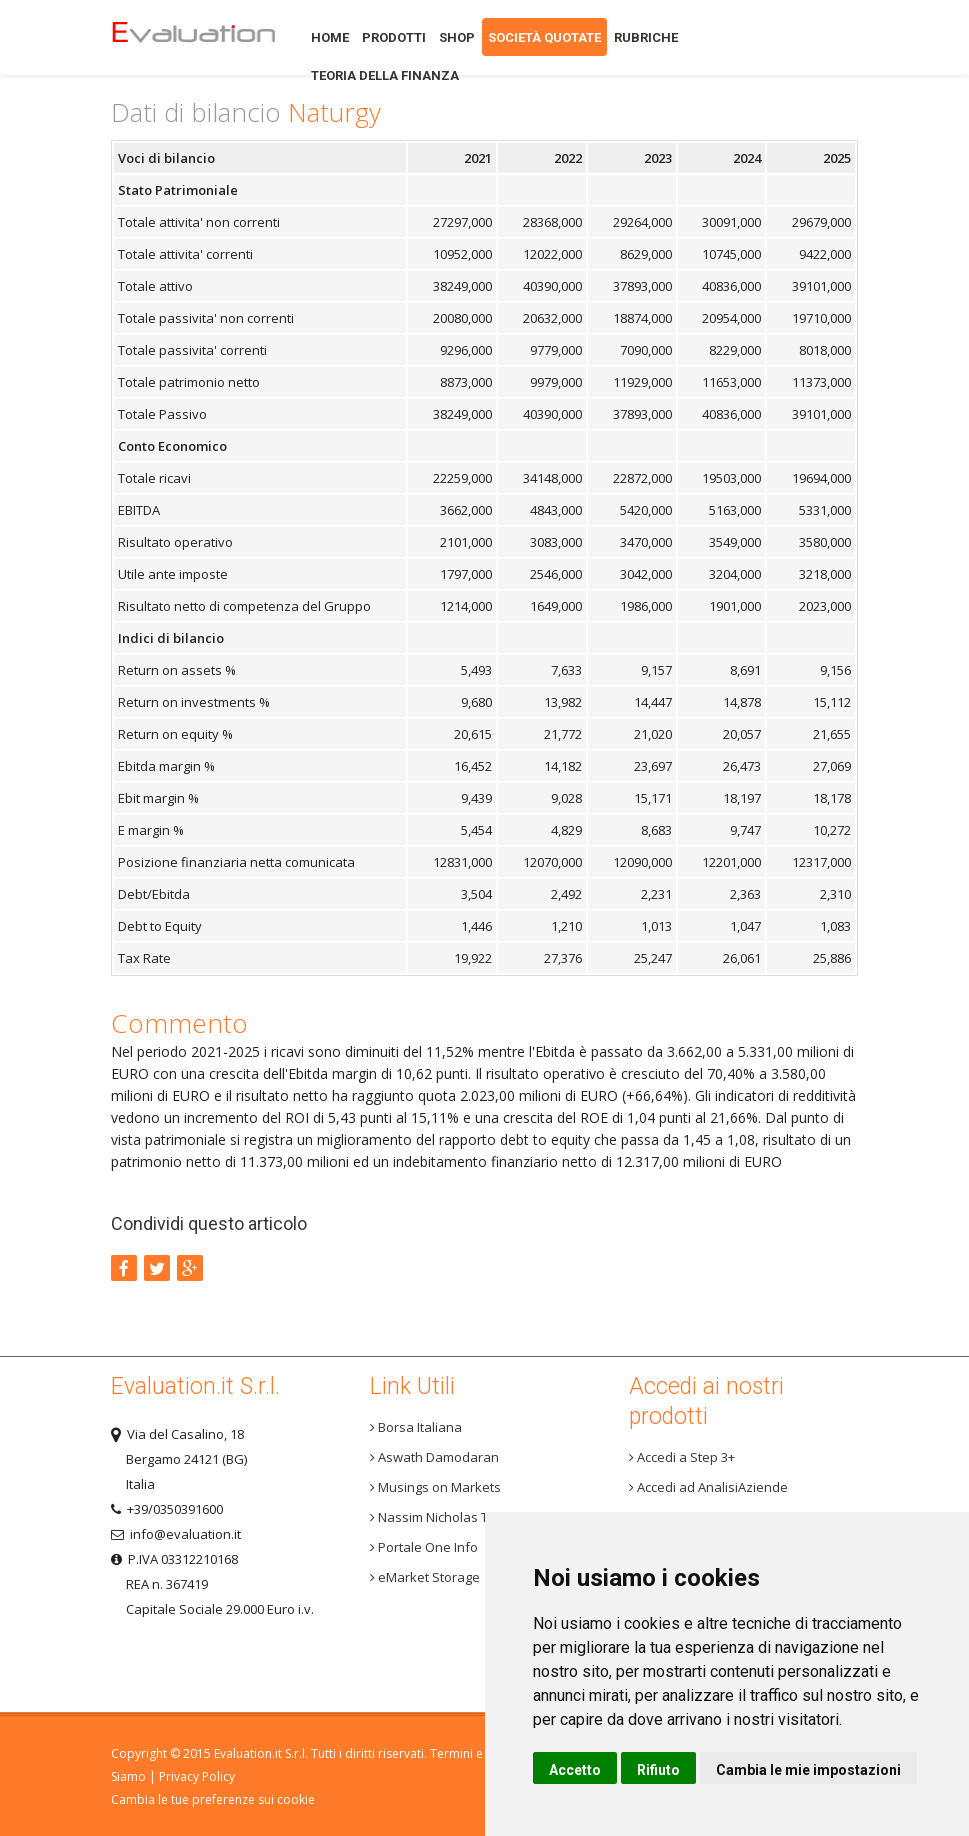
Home (193, 37)
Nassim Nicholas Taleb (442, 1517)
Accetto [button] (575, 1770)
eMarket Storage (425, 1577)
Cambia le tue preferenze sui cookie (213, 1799)
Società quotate (544, 37)
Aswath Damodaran (434, 1457)
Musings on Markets (435, 1487)
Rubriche (646, 37)
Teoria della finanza (385, 75)
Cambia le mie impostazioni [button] (808, 1770)
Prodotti (394, 37)
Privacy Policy (197, 1776)
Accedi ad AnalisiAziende (708, 1487)
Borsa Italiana (416, 1427)
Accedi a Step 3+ (682, 1457)
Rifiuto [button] (658, 1770)
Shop (457, 37)
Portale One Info (424, 1547)
